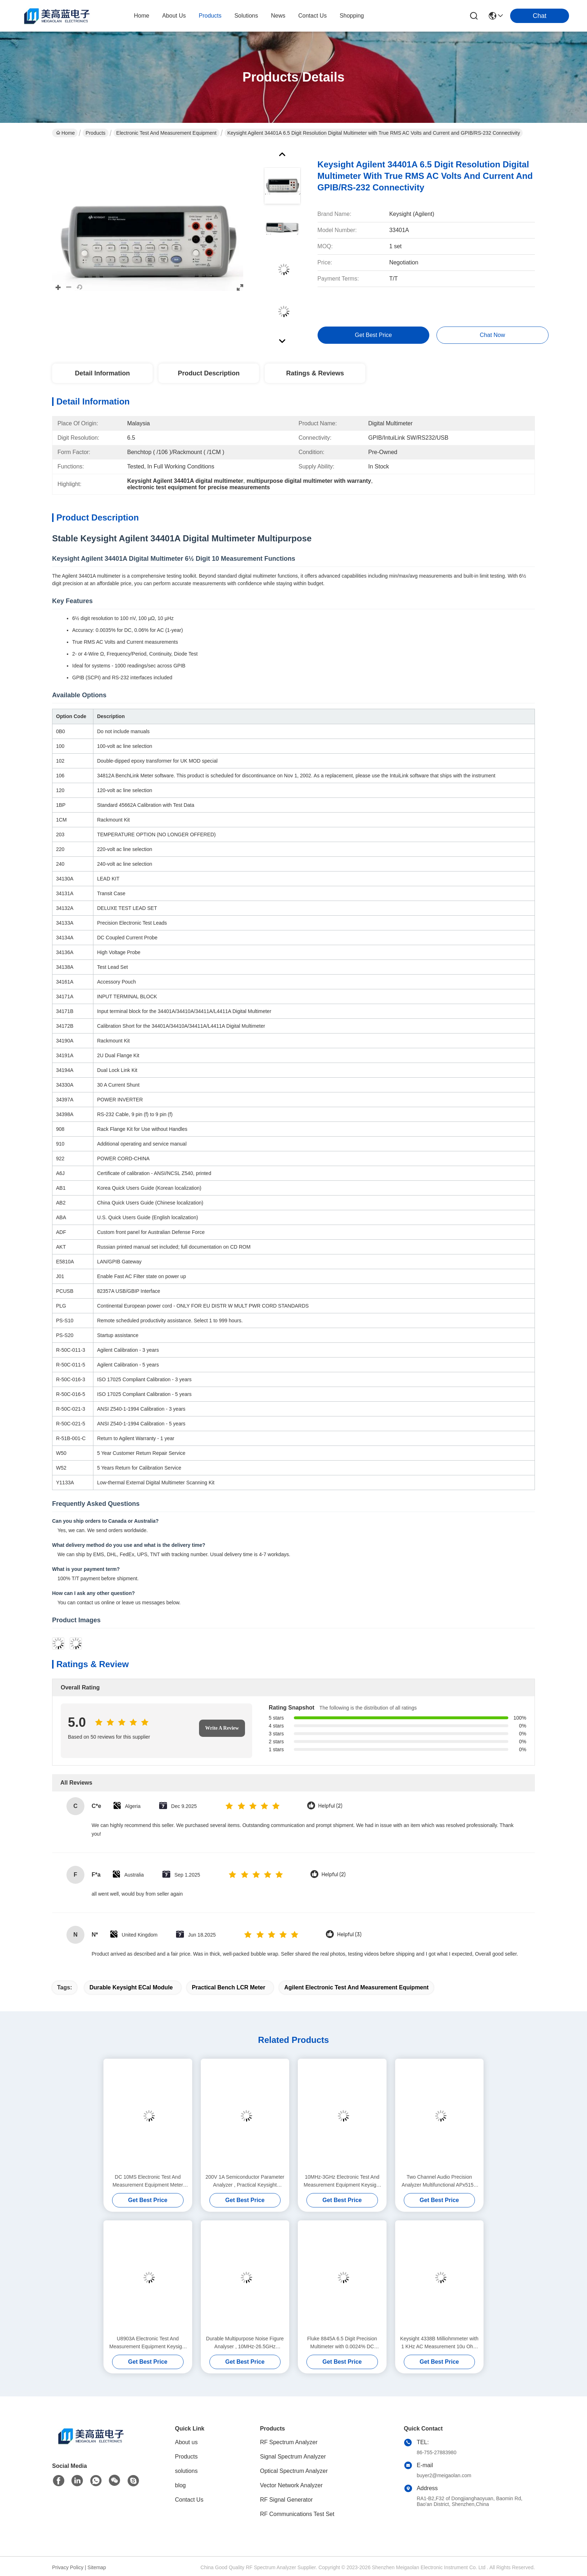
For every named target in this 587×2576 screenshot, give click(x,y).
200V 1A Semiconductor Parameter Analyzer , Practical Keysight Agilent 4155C (244, 2181)
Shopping (351, 16)
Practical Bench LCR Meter (228, 1987)
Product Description (209, 373)
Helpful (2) (330, 1806)
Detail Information (102, 373)
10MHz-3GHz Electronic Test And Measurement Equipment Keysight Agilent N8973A (342, 2181)
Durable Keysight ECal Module (131, 1987)
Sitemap (97, 2567)
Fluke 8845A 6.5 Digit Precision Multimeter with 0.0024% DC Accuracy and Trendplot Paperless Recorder (342, 2343)
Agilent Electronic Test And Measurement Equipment (356, 1987)
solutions (246, 16)
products (210, 16)
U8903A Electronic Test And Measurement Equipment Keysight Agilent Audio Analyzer (147, 2343)
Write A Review (222, 1728)
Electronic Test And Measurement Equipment (166, 133)
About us (186, 2442)
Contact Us (189, 2500)
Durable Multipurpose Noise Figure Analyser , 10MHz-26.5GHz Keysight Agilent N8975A (245, 2343)
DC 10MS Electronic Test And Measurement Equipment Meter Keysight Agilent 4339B (147, 2181)
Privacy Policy (67, 2567)
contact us (312, 16)
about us (174, 16)
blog (180, 2485)
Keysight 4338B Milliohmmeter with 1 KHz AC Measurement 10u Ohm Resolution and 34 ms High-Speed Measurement (439, 2343)
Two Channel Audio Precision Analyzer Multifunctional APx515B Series (439, 2181)
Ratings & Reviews (315, 373)
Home (141, 16)
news (278, 16)
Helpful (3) (349, 1935)
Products (95, 133)
